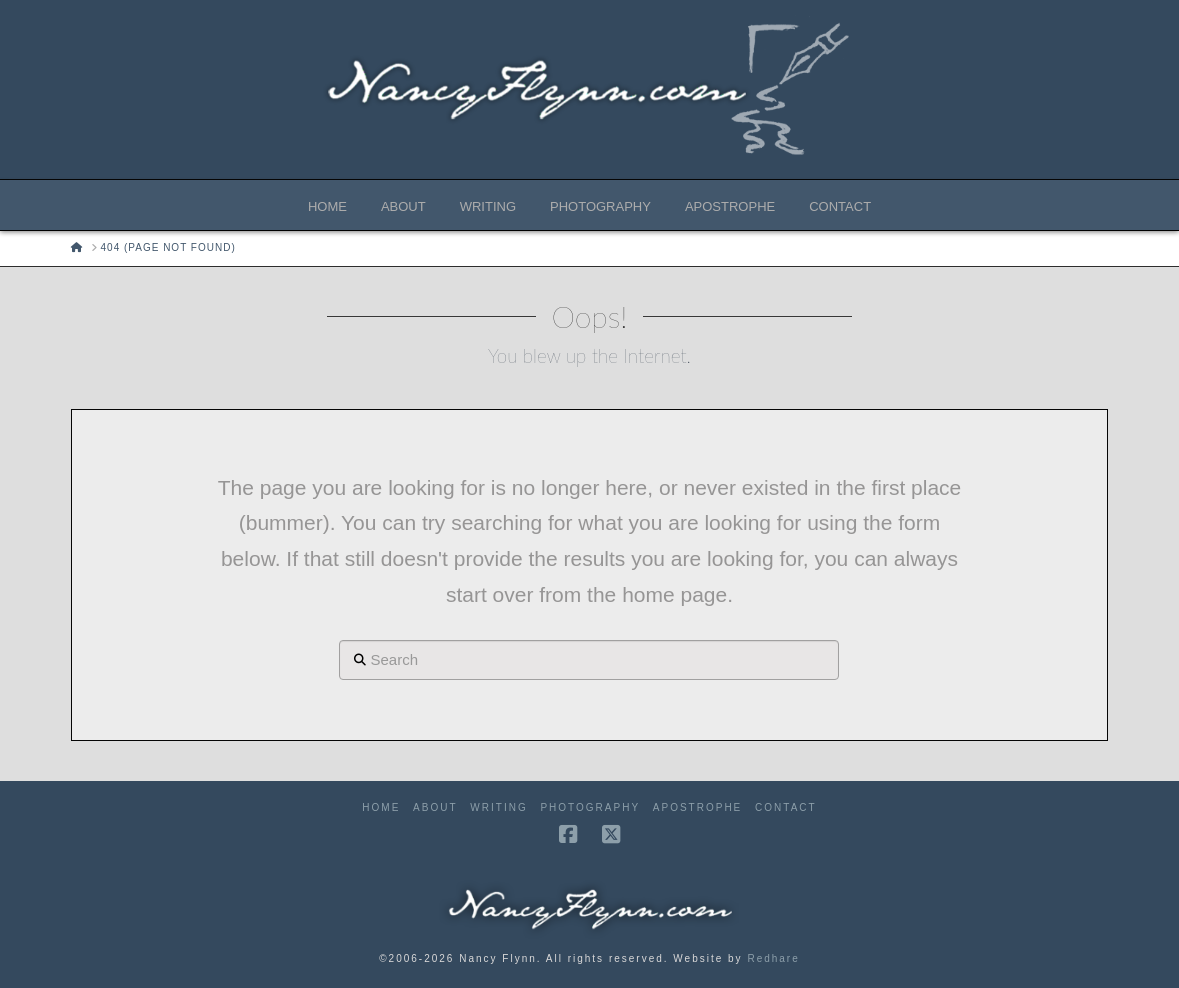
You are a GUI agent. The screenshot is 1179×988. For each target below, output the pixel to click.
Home (381, 807)
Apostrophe (697, 807)
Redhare (773, 958)
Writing (498, 807)
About (435, 807)
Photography (590, 807)
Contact (786, 807)
